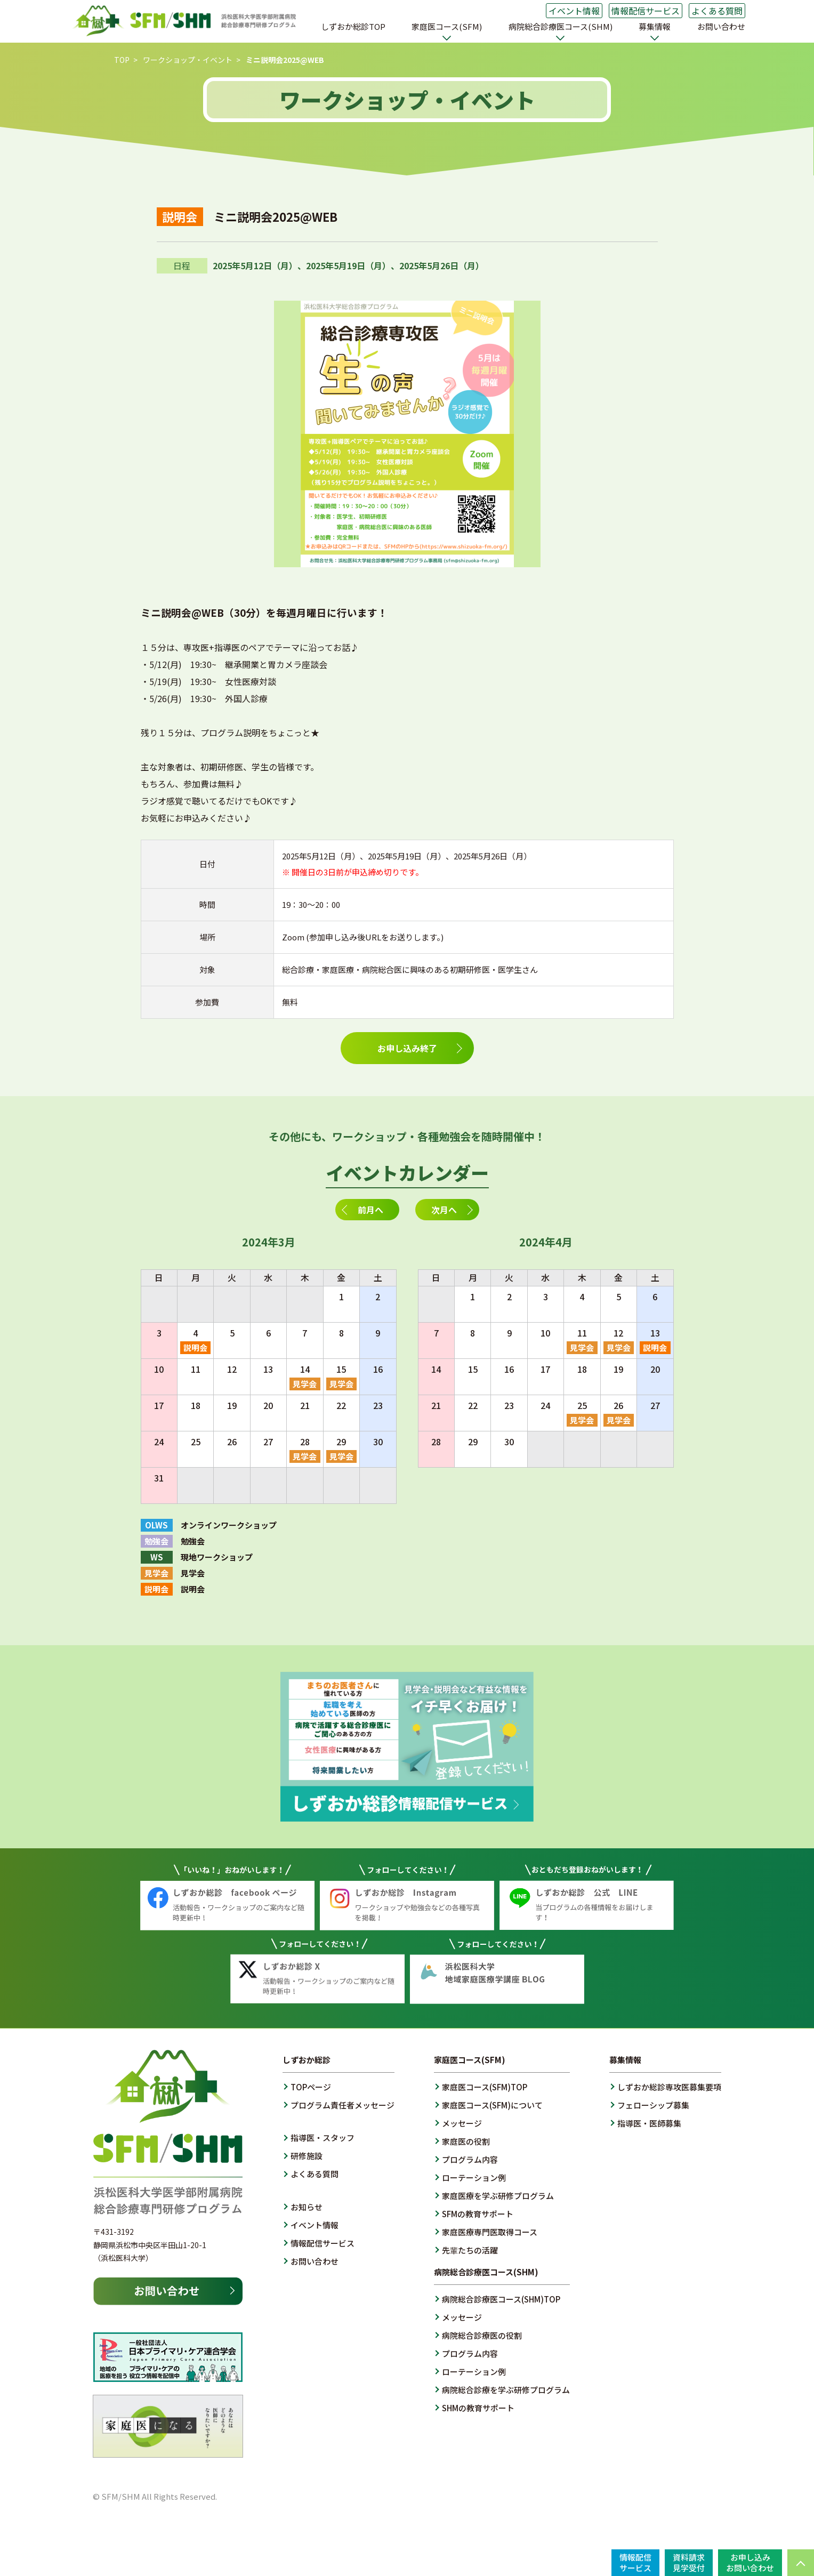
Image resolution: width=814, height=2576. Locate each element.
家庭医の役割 (466, 2141)
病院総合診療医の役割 (482, 2335)
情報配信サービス (645, 10)
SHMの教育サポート (478, 2407)
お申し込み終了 (407, 1048)
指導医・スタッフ (322, 2137)
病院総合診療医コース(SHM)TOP (501, 2299)
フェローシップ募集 (653, 2105)
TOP (122, 59)
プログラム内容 (470, 2159)
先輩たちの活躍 (470, 2250)
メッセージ (462, 2123)
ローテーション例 (474, 2177)
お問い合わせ (721, 26)
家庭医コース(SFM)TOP (484, 2086)
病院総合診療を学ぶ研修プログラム (506, 2389)
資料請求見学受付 (689, 2562)
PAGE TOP (800, 2562)
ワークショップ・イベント (187, 59)
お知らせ (307, 2206)
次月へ (444, 1209)
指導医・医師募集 (649, 2123)
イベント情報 (574, 10)
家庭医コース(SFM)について (492, 2105)
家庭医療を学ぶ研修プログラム (498, 2195)
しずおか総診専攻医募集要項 (669, 2086)
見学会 (305, 1383)
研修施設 (307, 2155)
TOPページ (311, 2086)
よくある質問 (717, 10)
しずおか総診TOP (353, 26)
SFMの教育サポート (477, 2213)
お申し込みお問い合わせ (750, 2562)
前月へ (370, 1209)
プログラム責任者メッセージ (342, 2105)
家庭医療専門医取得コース (489, 2231)
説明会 (195, 1347)
